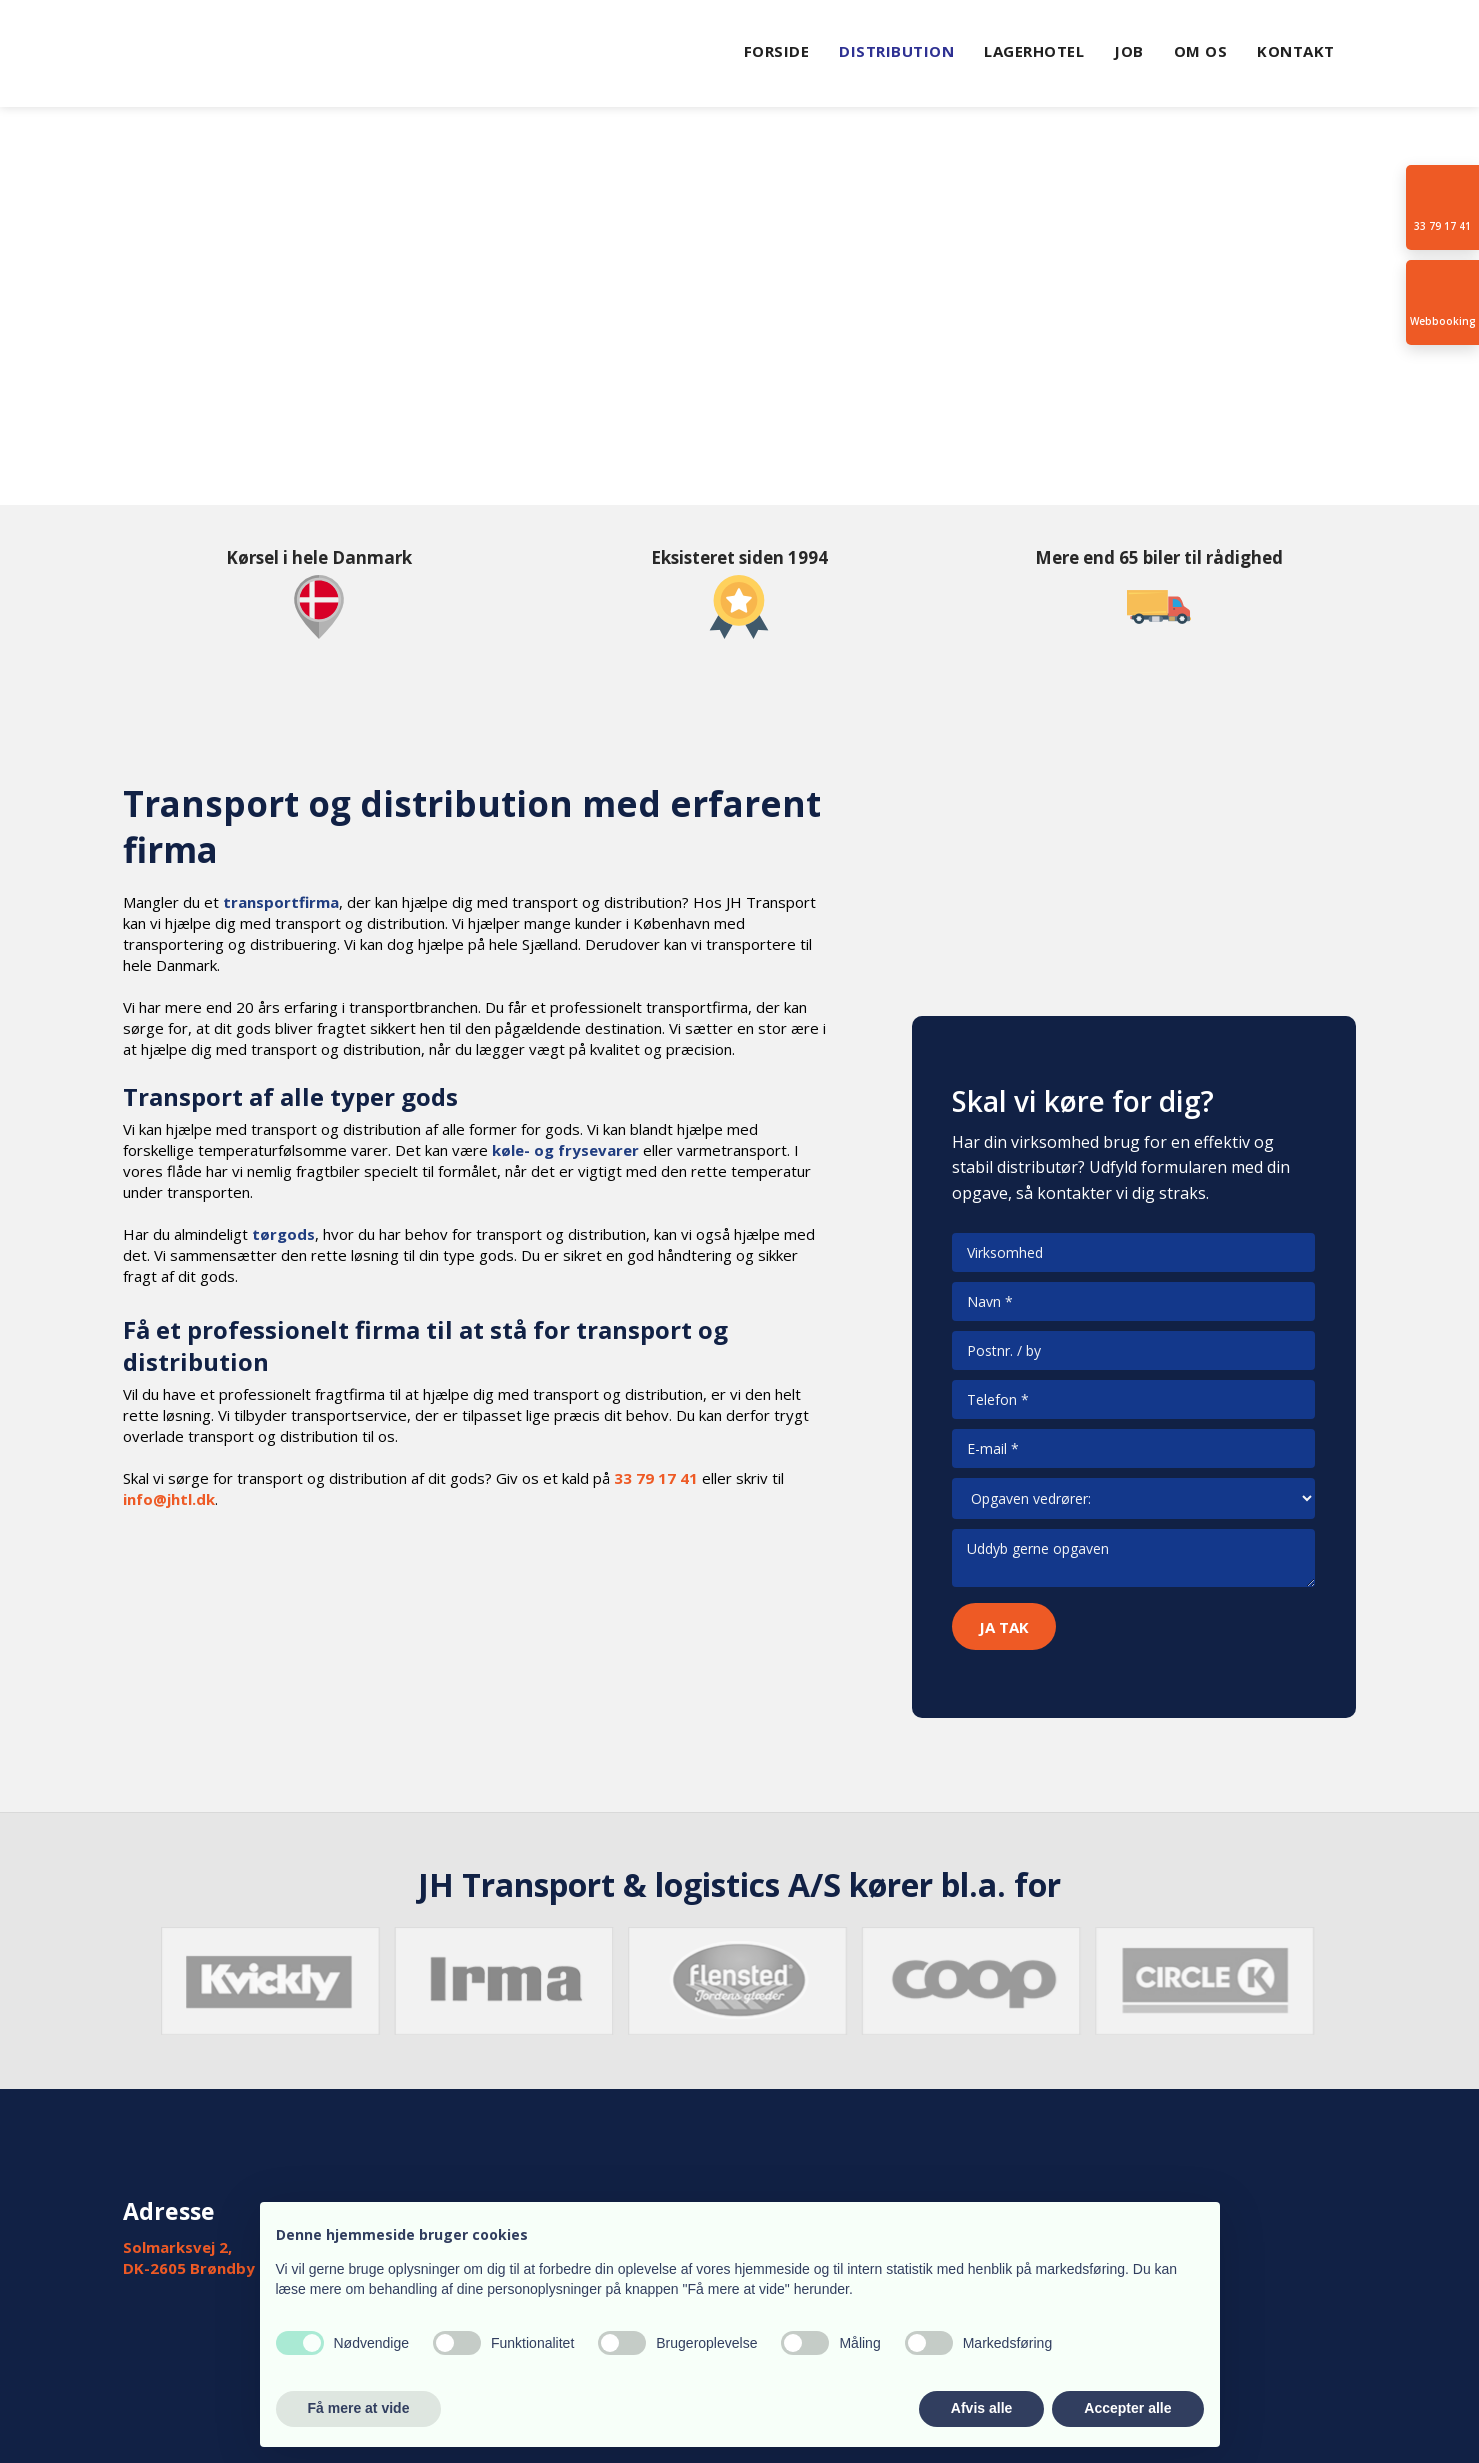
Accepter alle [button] (1127, 2408)
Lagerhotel (1034, 51)
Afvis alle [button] (981, 2408)
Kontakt (1296, 51)
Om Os (1201, 51)
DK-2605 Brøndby (189, 2268)
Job (1129, 51)
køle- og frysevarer (565, 1150)
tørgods (283, 1234)
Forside (777, 51)
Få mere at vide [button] (359, 2408)
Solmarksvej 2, (177, 2247)
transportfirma (281, 902)
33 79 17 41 (656, 1478)
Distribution (896, 51)
